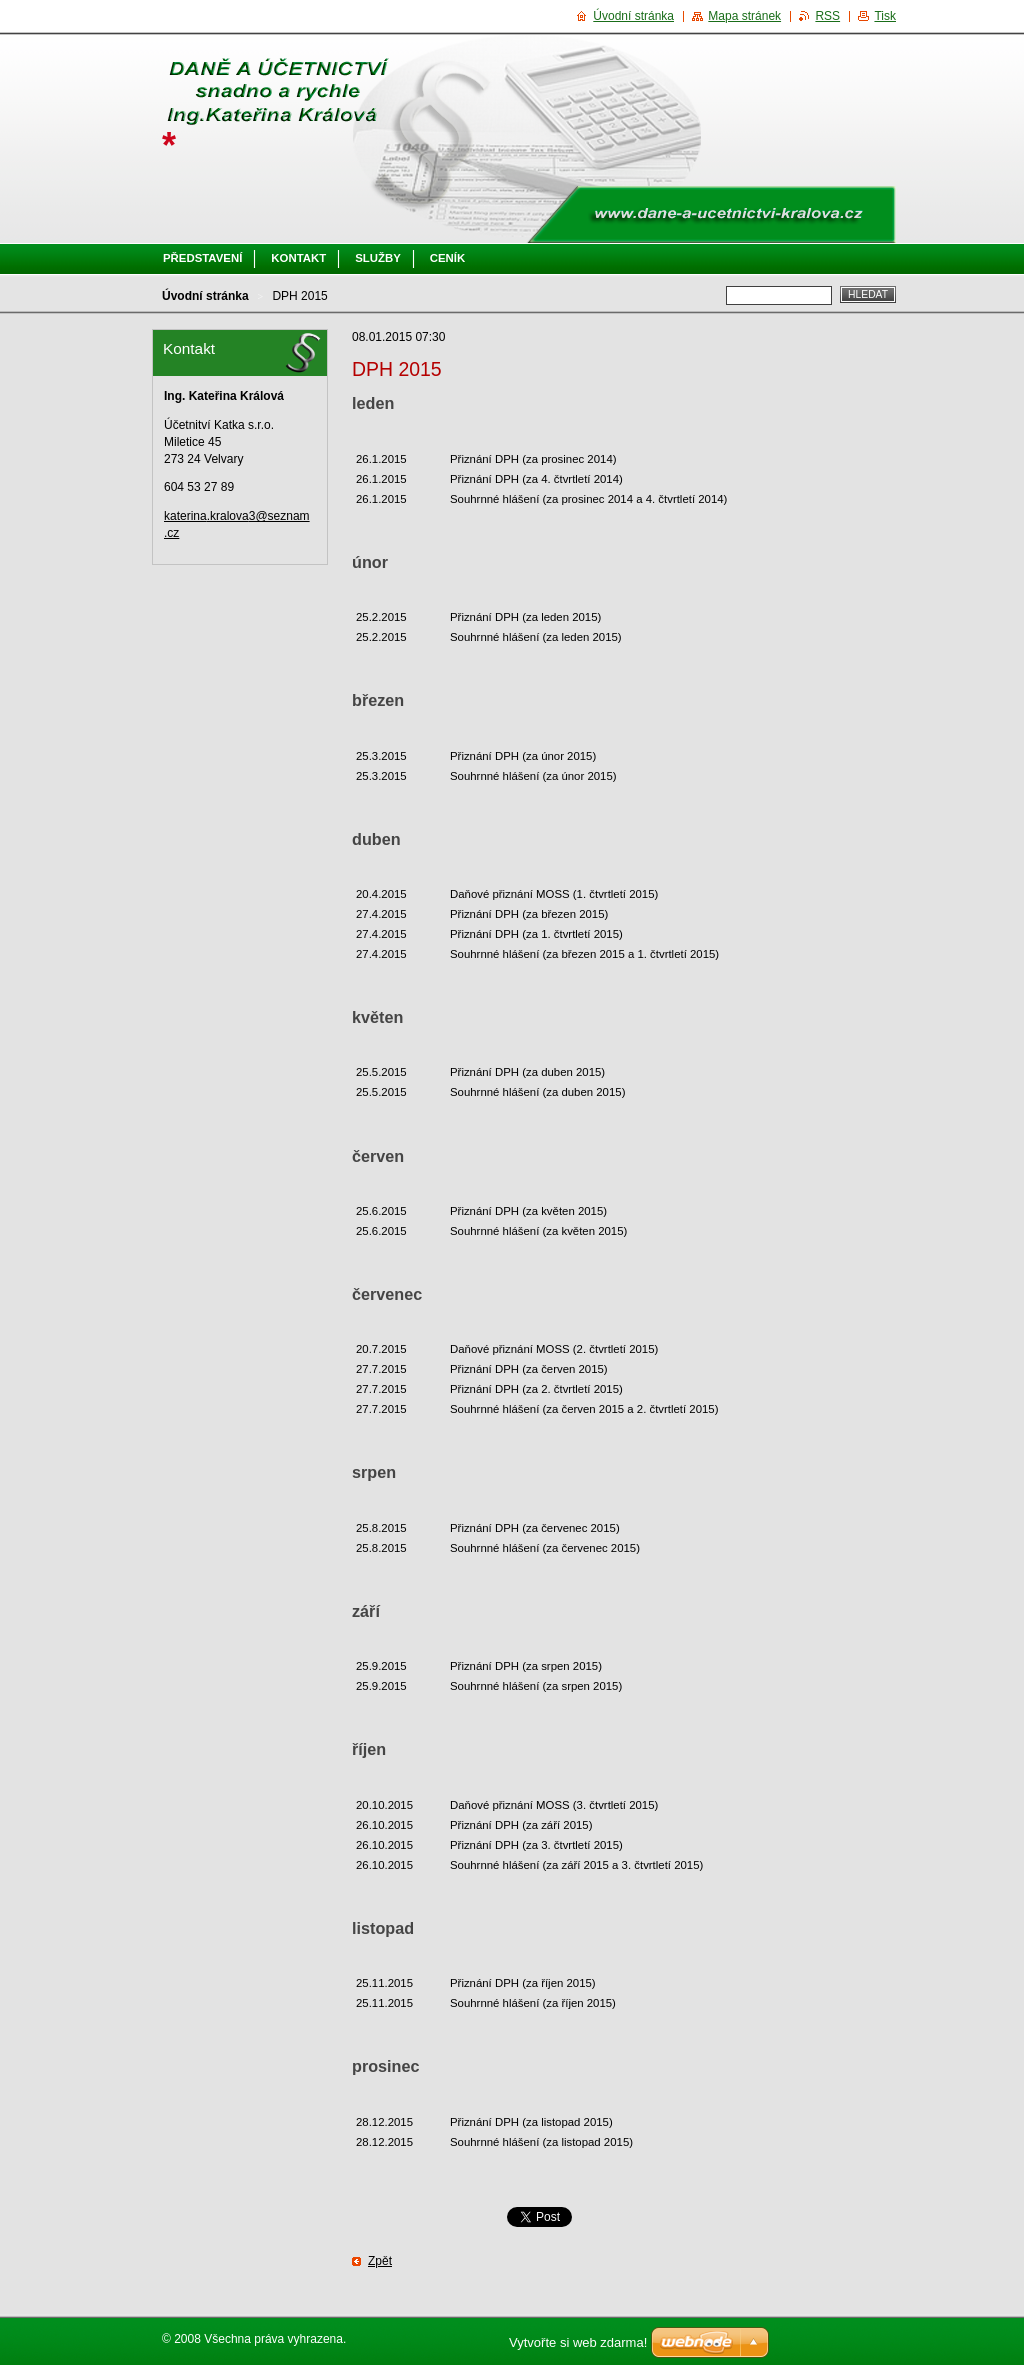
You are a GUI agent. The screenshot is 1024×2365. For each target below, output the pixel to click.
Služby (378, 258)
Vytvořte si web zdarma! (578, 2342)
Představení (202, 258)
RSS (827, 16)
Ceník (447, 258)
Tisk (885, 16)
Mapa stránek (744, 16)
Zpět (380, 2261)
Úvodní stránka (205, 296)
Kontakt (298, 258)
